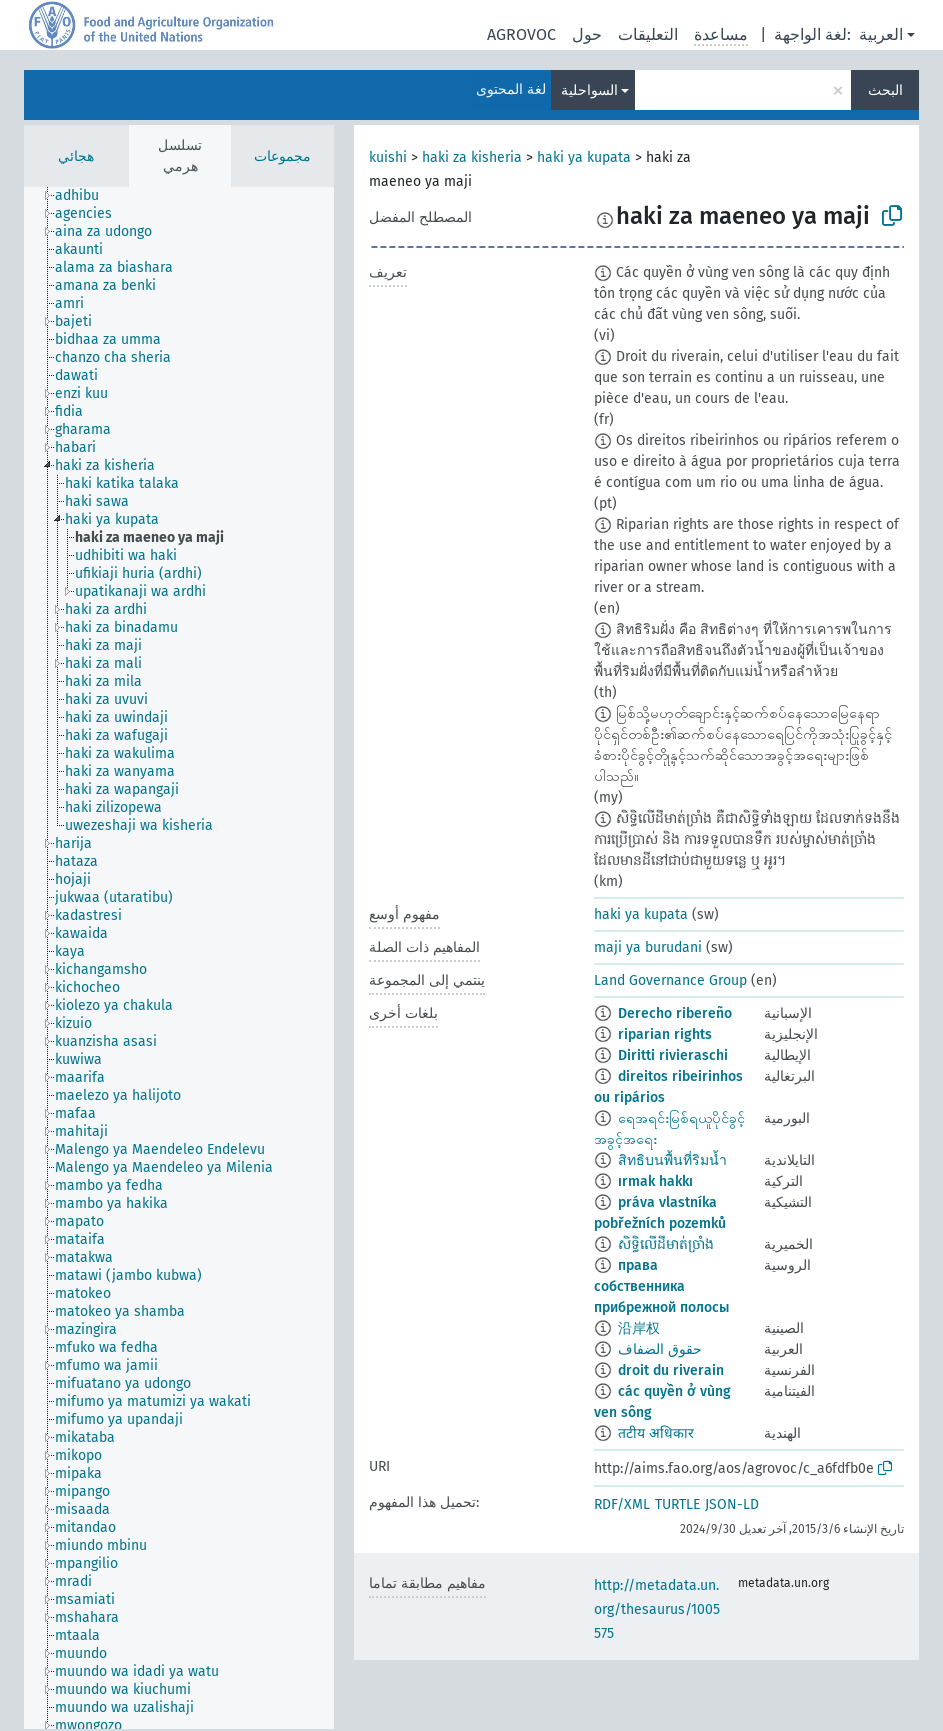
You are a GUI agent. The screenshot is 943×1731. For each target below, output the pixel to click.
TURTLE (677, 1504)
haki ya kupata (584, 157)
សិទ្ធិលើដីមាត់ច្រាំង (666, 1244)
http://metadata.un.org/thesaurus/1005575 (657, 1609)
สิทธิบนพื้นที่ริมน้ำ (672, 1160)
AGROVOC (521, 34)
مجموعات (282, 156)
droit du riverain (671, 1370)
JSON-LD (732, 1504)
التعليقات (648, 34)
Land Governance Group (670, 980)
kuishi (388, 157)
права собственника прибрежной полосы (661, 1286)
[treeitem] (85, 196)
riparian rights (665, 1034)
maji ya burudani (648, 947)
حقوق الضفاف (660, 1349)
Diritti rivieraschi (673, 1055)
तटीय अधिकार (656, 1433)
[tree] (179, 958)
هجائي (76, 156)
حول (587, 34)
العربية (881, 34)
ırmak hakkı (655, 1181)
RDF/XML (622, 1504)
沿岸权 (639, 1328)
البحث (885, 90)
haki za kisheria (472, 157)
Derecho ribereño (675, 1013)
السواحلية (589, 90)
